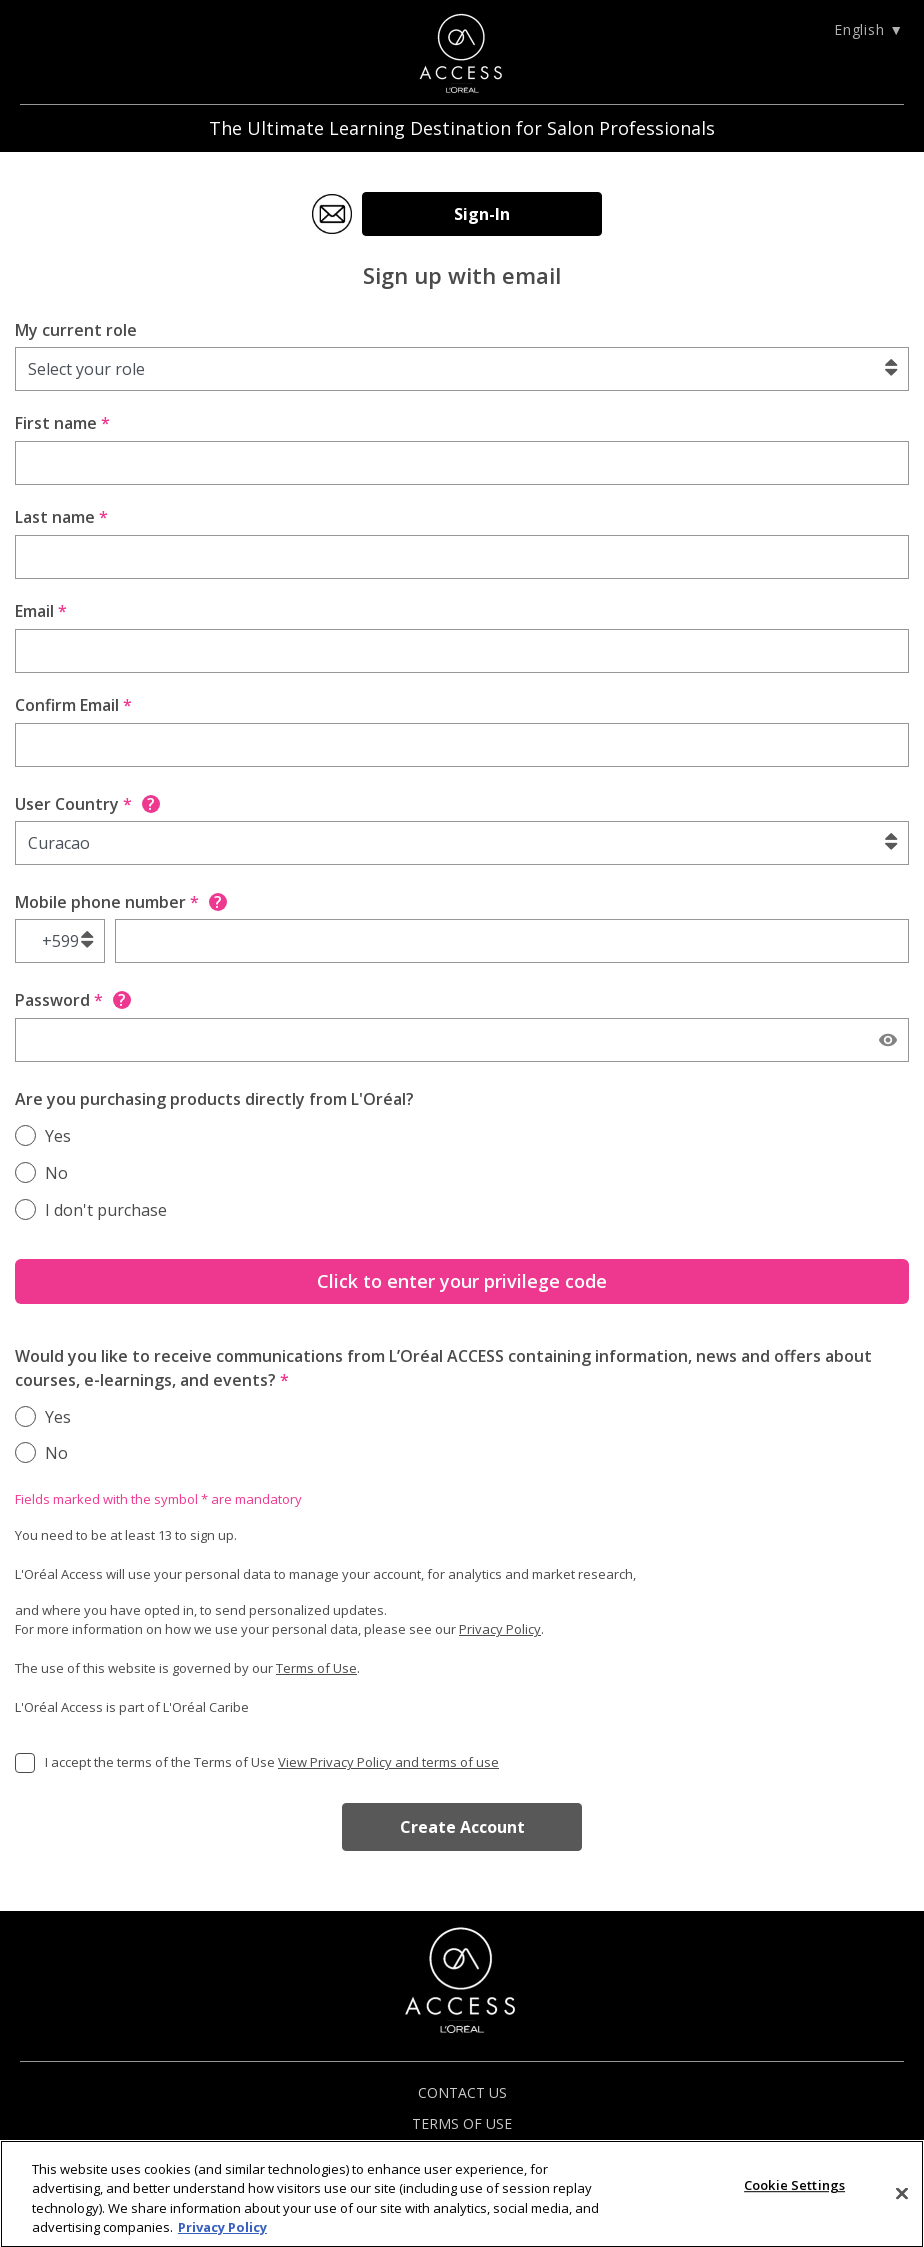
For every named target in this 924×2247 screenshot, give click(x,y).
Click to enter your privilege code (462, 1281)
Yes (58, 1136)
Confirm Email (73, 705)
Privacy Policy (500, 1629)
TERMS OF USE (462, 2123)
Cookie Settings (794, 2193)
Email (41, 611)
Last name (61, 517)
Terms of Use (316, 1668)
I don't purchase (106, 1210)
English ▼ (869, 29)
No (56, 1173)
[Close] (902, 2202)
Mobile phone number (121, 902)
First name (62, 423)
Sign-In (482, 214)
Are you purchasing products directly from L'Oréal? (214, 1099)
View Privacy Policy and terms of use (388, 1762)
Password (73, 1000)
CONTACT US (462, 2092)
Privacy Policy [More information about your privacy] (222, 2236)
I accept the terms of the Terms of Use (272, 1762)
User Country (87, 804)
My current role (76, 330)
